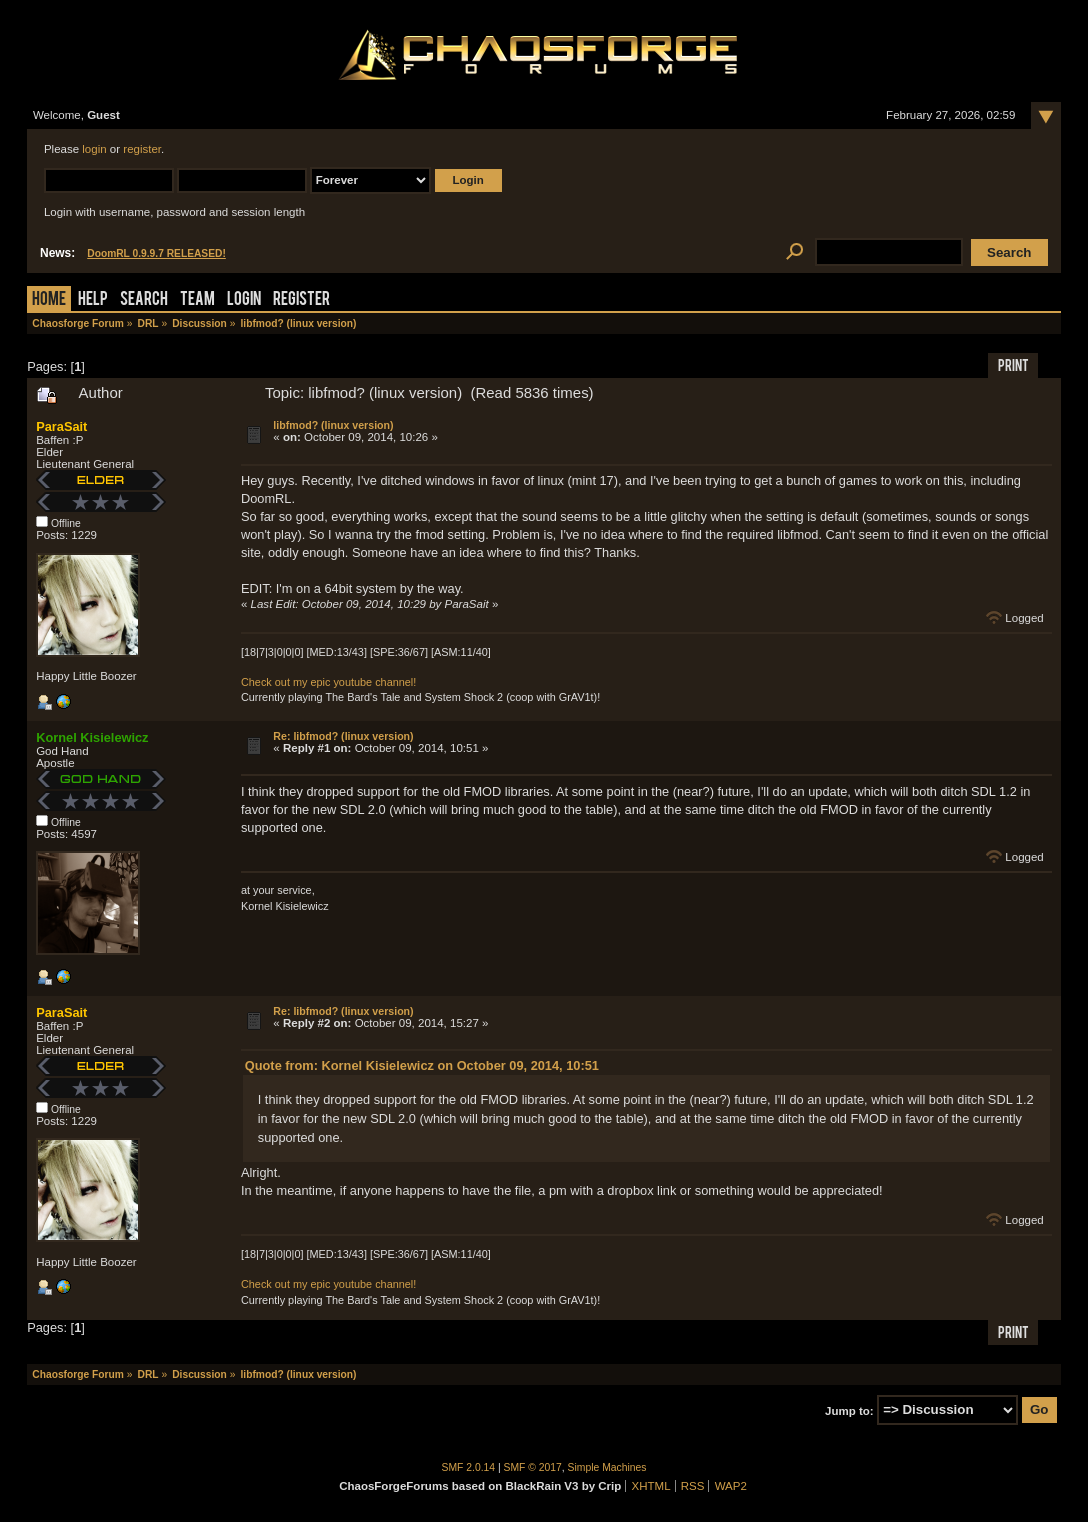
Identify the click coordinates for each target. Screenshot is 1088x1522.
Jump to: (849, 1410)
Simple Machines (607, 1467)
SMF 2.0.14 (469, 1467)
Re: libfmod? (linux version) (343, 736)
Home (49, 300)
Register (301, 300)
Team (197, 300)
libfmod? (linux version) (333, 425)
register (142, 149)
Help (93, 300)
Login (244, 300)
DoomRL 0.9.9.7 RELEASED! (156, 253)
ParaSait (61, 426)
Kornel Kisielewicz (92, 737)
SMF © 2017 (533, 1467)
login (94, 149)
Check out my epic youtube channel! (328, 682)
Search (144, 300)
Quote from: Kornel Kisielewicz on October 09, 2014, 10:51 (422, 1065)
